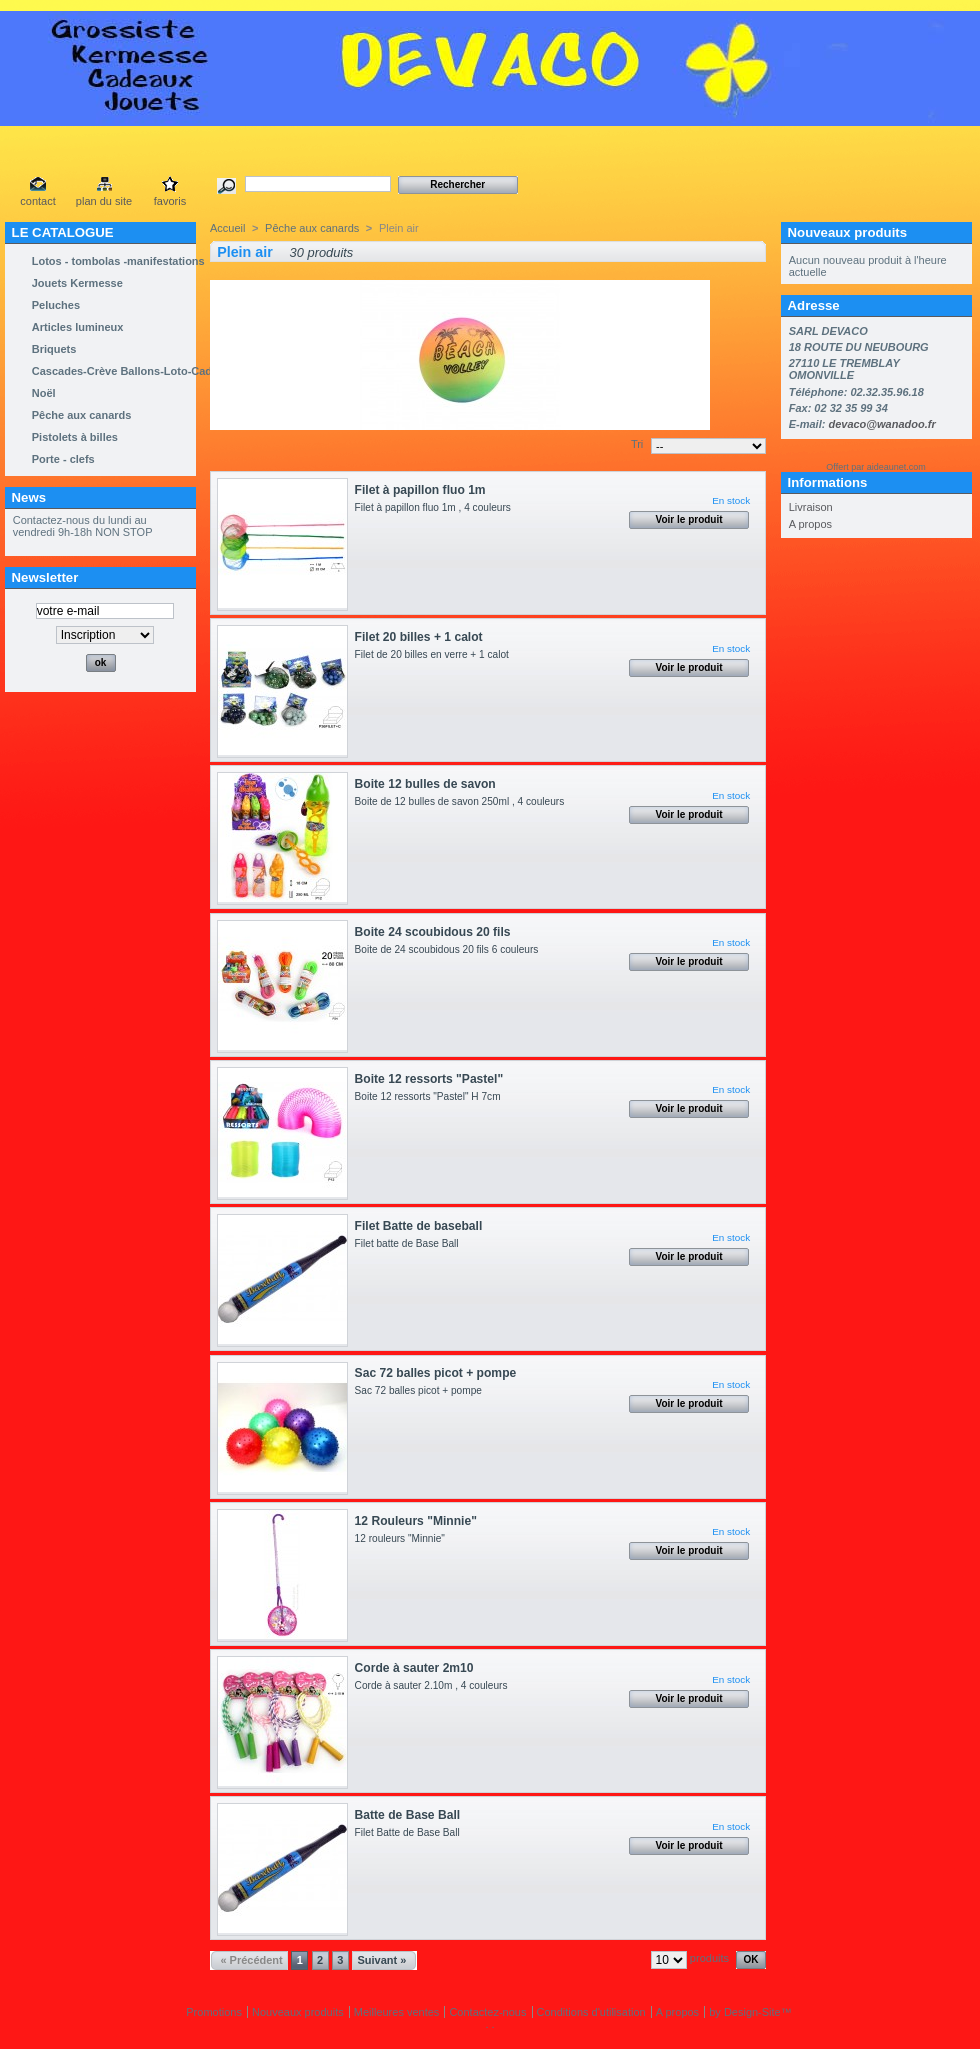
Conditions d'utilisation (591, 2012)
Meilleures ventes (397, 2012)
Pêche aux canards (312, 228)
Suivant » (381, 1960)
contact (37, 201)
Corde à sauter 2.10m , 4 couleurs (437, 1685)
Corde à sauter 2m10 (414, 1668)
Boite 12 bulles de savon (425, 784)
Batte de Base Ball (408, 1815)
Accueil (227, 228)
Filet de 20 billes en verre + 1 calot (435, 654)
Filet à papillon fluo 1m (420, 490)
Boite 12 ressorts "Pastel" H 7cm (431, 1096)
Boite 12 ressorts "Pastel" (429, 1079)
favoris (170, 201)
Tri (637, 444)
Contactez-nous (487, 2012)
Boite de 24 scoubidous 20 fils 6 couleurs (449, 949)
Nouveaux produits (847, 232)
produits (709, 1958)
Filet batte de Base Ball (410, 1243)
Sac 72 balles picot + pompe (436, 1373)
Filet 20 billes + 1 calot (419, 637)
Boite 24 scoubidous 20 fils (433, 932)
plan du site (104, 201)
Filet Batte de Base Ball (413, 1832)
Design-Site (752, 2012)
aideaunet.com (896, 467)
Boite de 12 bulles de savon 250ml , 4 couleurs (468, 801)
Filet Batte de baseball (419, 1226)
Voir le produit (689, 519)
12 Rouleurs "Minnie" (416, 1521)
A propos (810, 524)
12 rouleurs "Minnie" (406, 1538)
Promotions (214, 2012)
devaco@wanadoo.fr (881, 424)
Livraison (811, 507)
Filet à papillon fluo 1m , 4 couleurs (438, 507)
